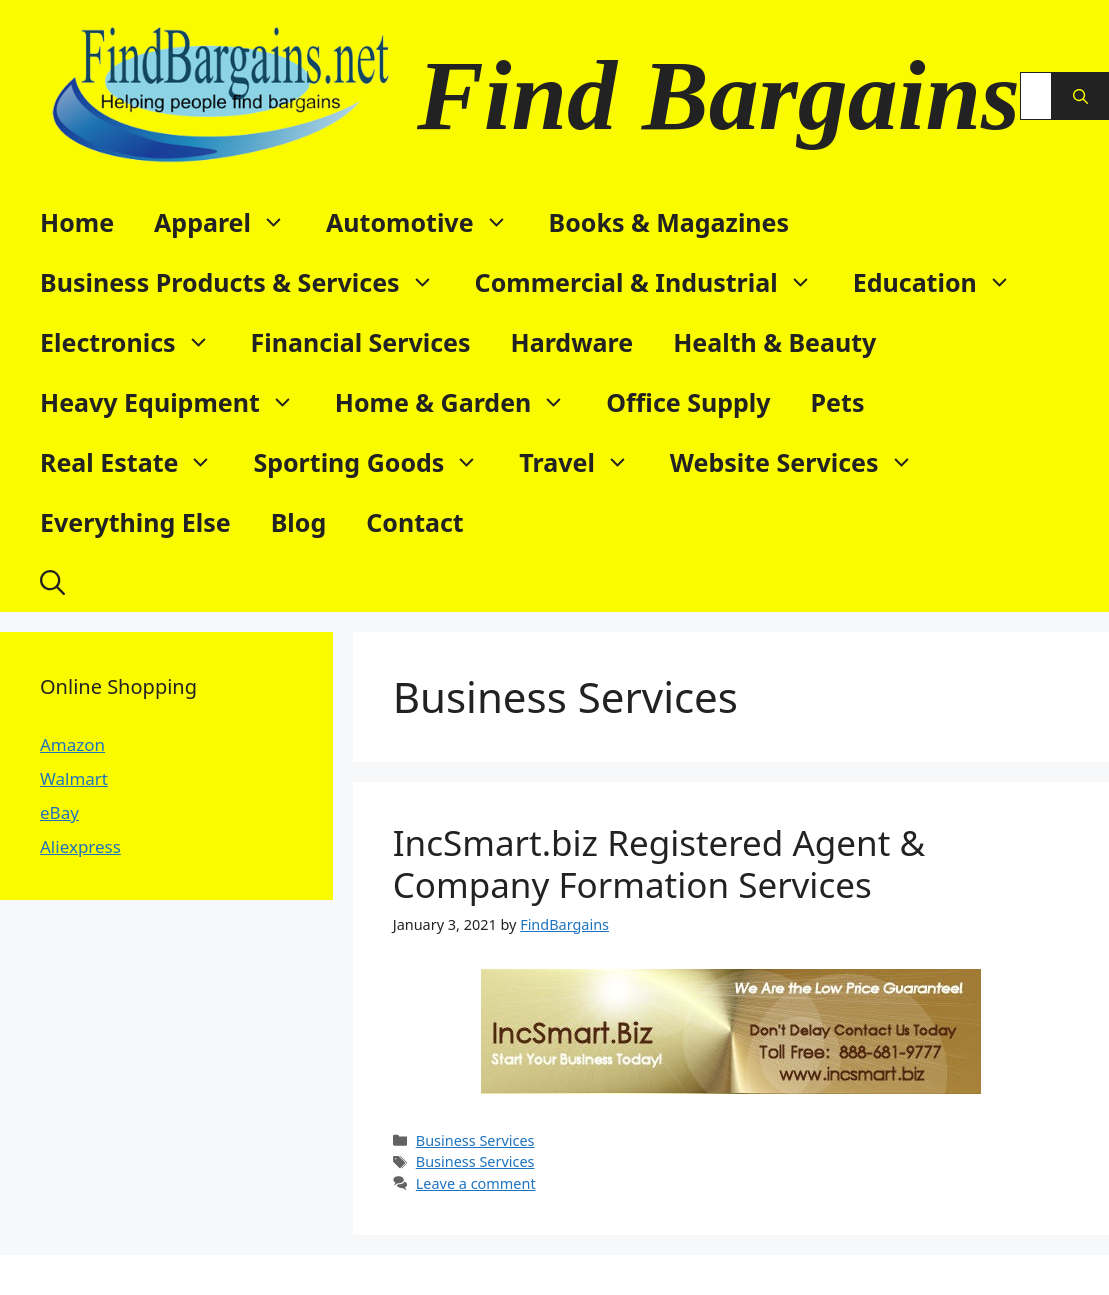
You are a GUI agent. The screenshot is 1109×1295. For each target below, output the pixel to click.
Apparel (230, 222)
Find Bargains (718, 95)
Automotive (427, 222)
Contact (415, 522)
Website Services (802, 462)
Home (77, 222)
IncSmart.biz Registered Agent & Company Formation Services (659, 863)
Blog (299, 522)
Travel (584, 462)
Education (942, 282)
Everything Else (135, 522)
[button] (52, 582)
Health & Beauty (774, 342)
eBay (59, 812)
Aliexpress (80, 846)
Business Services (475, 1140)
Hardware (572, 342)
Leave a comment (476, 1183)
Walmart (74, 778)
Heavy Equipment (177, 402)
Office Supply (688, 402)
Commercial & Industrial (654, 282)
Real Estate (136, 462)
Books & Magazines (669, 222)
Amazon (72, 744)
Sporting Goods (376, 462)
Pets (838, 402)
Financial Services (361, 342)
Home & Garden (461, 402)
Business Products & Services (247, 282)
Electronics (135, 342)
